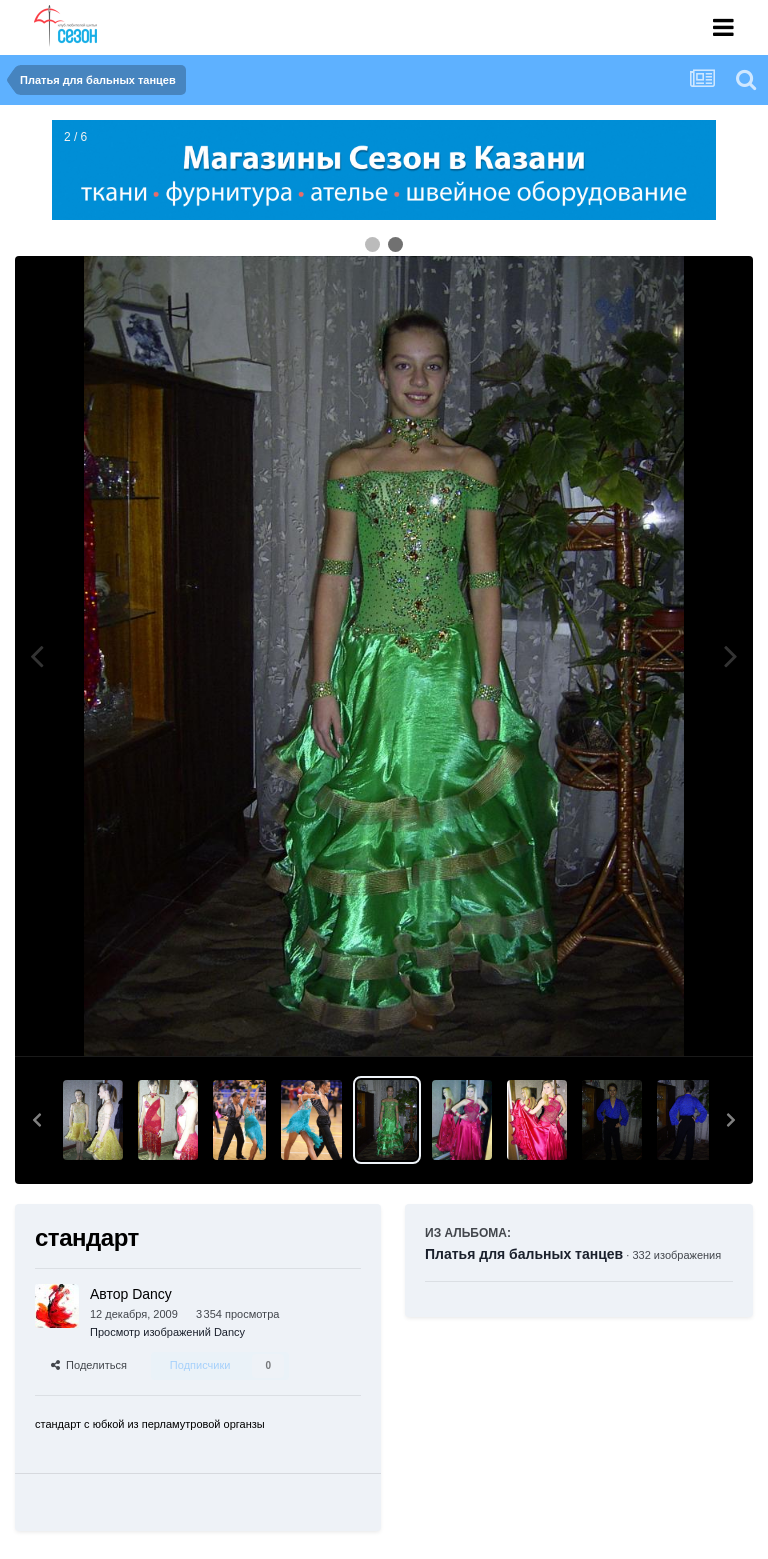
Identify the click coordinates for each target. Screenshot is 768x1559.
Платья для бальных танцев (524, 1254)
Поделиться (89, 1365)
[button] (37, 1120)
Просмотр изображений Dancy (167, 1332)
